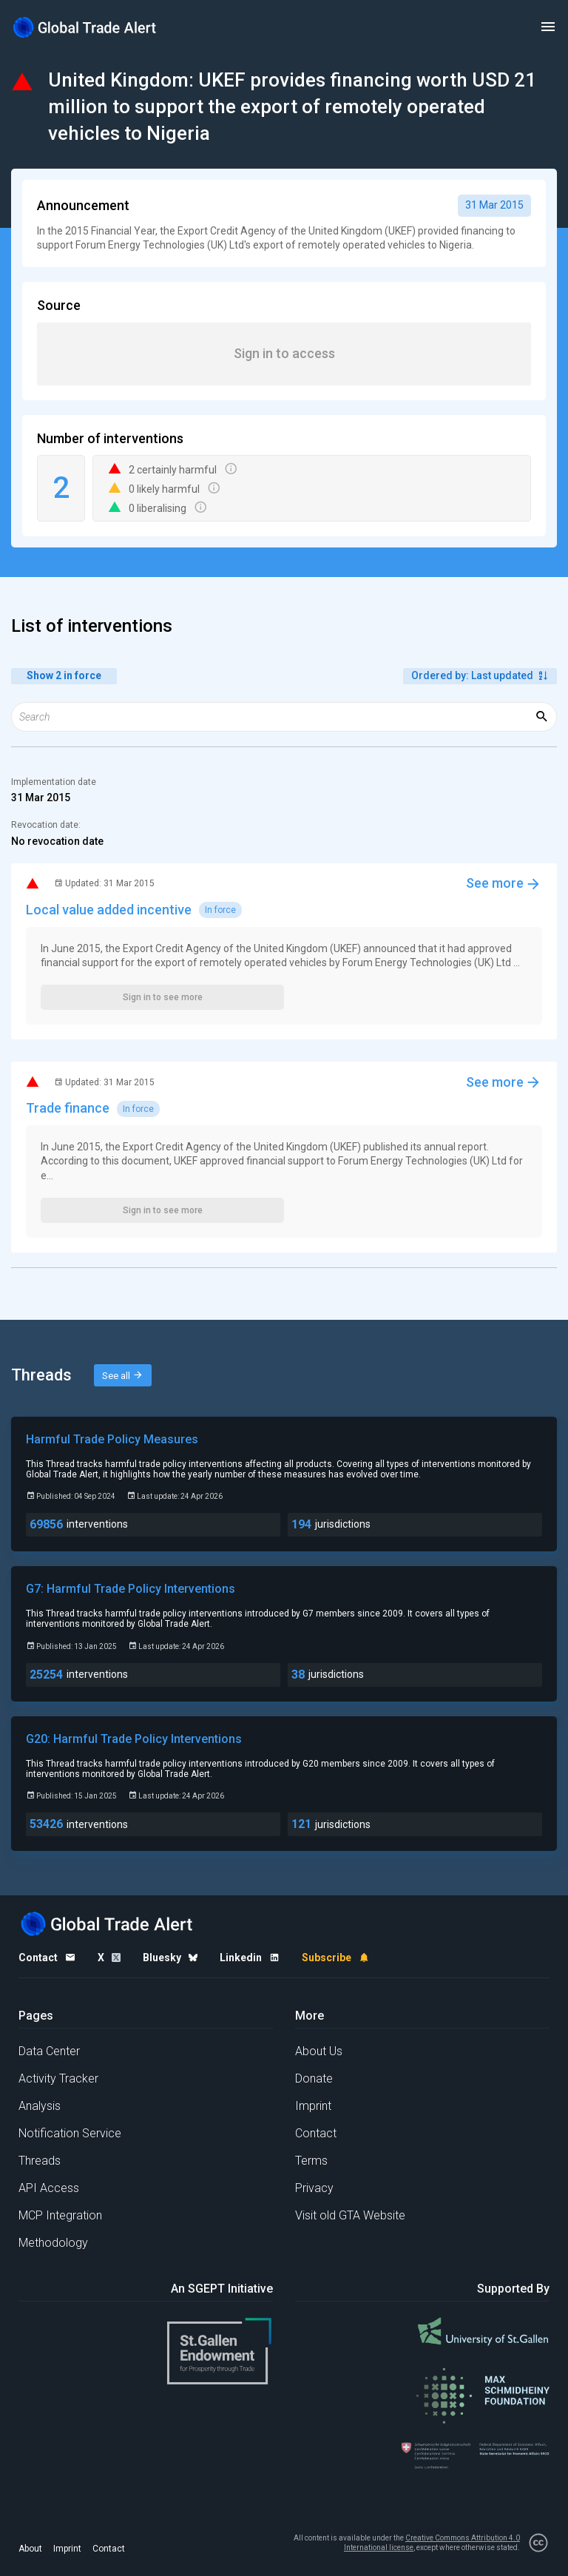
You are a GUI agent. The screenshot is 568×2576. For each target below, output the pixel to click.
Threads (39, 2161)
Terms (311, 2161)
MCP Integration (60, 2215)
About (30, 2548)
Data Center (49, 2051)
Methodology (53, 2243)
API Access (48, 2188)
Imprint (313, 2106)
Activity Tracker (58, 2078)
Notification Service (69, 2133)
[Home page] (85, 27)
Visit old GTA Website (350, 2215)
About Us (318, 2051)
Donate (314, 2078)
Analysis (39, 2106)
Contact (316, 2133)
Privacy (314, 2188)
